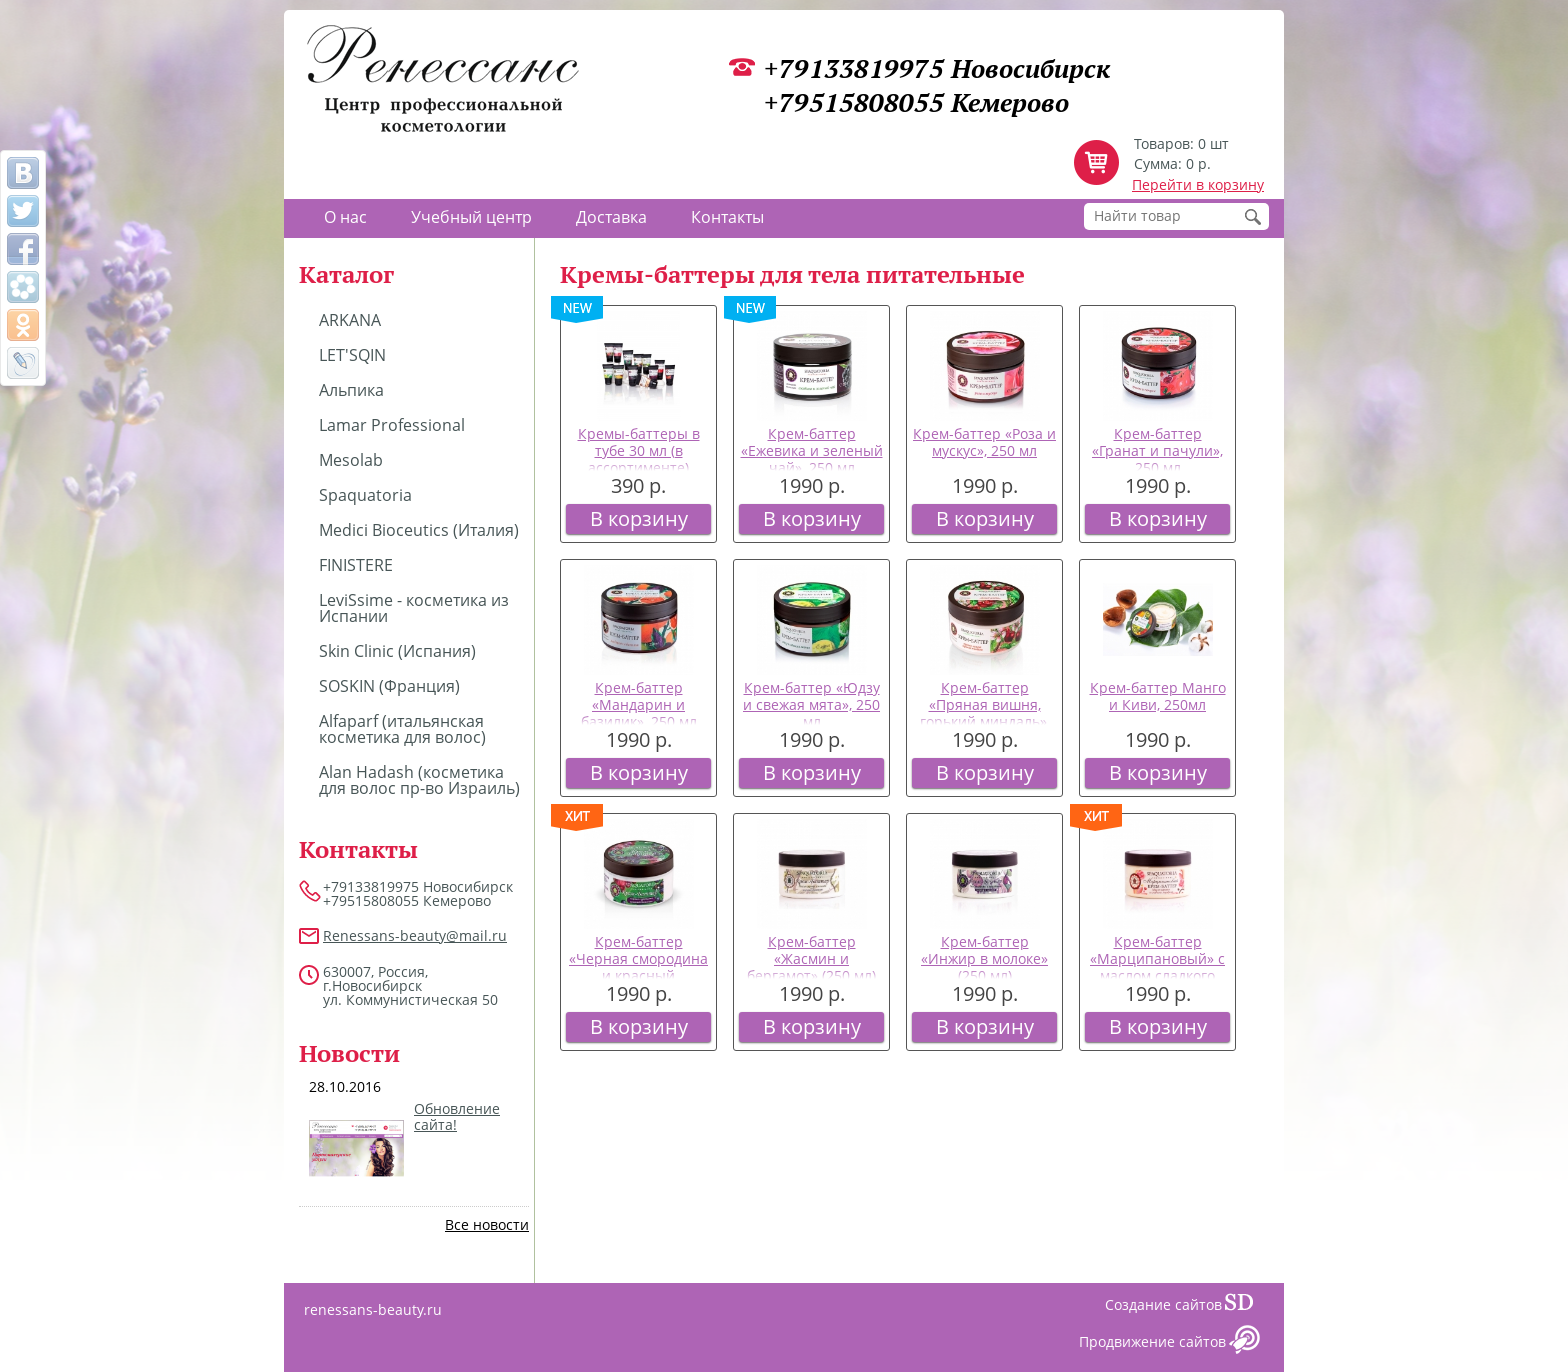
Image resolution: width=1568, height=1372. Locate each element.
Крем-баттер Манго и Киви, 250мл (1158, 696)
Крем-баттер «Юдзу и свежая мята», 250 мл (811, 704)
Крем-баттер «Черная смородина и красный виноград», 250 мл (638, 966)
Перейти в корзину (1198, 184)
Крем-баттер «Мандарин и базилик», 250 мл (639, 704)
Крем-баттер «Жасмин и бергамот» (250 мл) (811, 958)
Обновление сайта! (457, 1117)
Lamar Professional (392, 425)
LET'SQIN (352, 355)
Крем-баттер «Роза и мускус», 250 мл (984, 442)
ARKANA (350, 320)
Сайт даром (1247, 1307)
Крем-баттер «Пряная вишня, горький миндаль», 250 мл (985, 712)
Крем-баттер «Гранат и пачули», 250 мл (1157, 450)
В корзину (639, 518)
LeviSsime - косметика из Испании (414, 608)
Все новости (487, 1224)
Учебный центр (471, 217)
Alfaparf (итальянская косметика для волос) (402, 729)
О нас (345, 217)
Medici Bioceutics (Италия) (419, 530)
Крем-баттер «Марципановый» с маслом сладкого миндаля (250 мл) (1157, 966)
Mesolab (351, 460)
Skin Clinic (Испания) (397, 651)
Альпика (351, 390)
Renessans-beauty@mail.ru (415, 935)
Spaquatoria (365, 495)
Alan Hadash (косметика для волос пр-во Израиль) (419, 780)
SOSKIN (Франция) (389, 686)
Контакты (727, 217)
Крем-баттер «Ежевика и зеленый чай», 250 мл (812, 450)
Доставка (611, 217)
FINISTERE (356, 565)
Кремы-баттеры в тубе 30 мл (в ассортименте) (639, 450)
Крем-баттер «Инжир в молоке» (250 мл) (984, 958)
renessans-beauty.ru (373, 1309)
